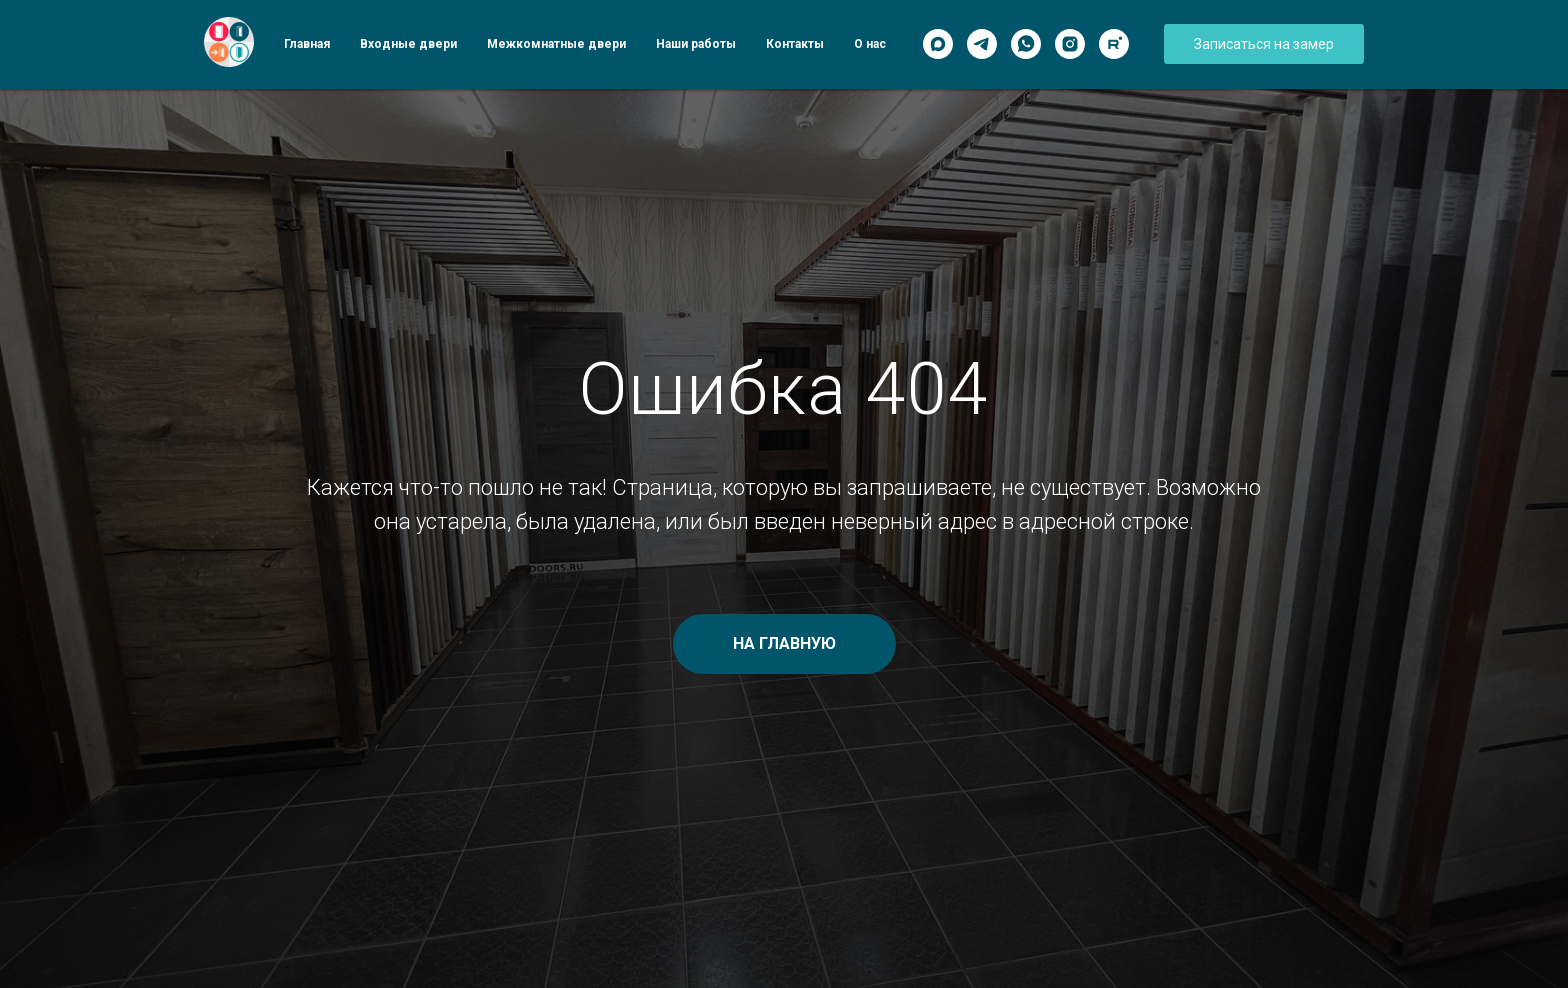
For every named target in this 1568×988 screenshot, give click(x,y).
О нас (870, 44)
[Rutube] (1114, 44)
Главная (307, 44)
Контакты (795, 44)
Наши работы (696, 44)
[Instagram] (1070, 44)
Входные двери (408, 44)
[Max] (938, 44)
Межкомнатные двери (556, 44)
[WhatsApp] (1026, 44)
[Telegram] (982, 44)
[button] (1264, 44)
